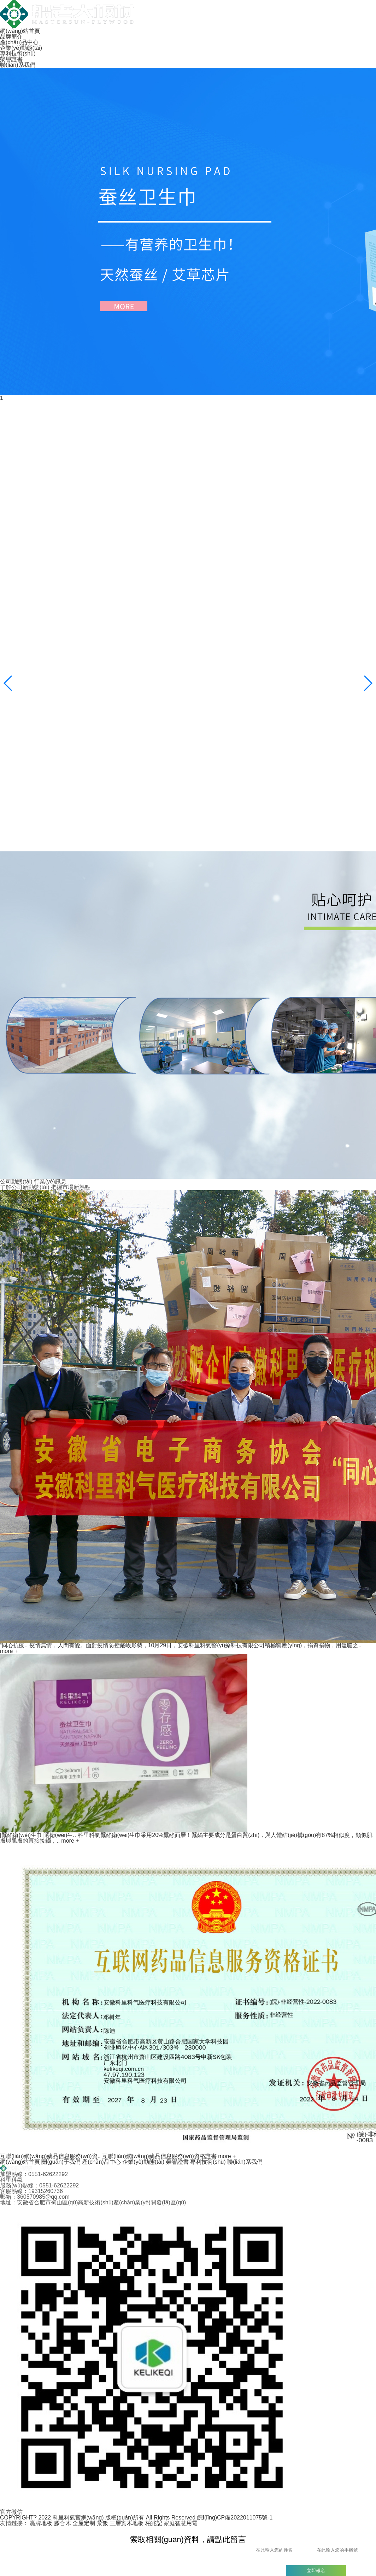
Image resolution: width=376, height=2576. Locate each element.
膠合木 (62, 2523)
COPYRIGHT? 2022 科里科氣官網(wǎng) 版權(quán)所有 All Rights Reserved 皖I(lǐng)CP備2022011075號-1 (136, 2518)
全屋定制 (83, 2523)
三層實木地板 (126, 2523)
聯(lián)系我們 (17, 65)
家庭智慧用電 (181, 2523)
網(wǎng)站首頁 (20, 31)
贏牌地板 (41, 2523)
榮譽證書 (11, 59)
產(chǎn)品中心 (19, 42)
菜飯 (102, 2523)
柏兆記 (153, 2523)
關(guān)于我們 (61, 2162)
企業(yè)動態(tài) (21, 48)
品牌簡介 (11, 37)
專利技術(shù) (17, 54)
